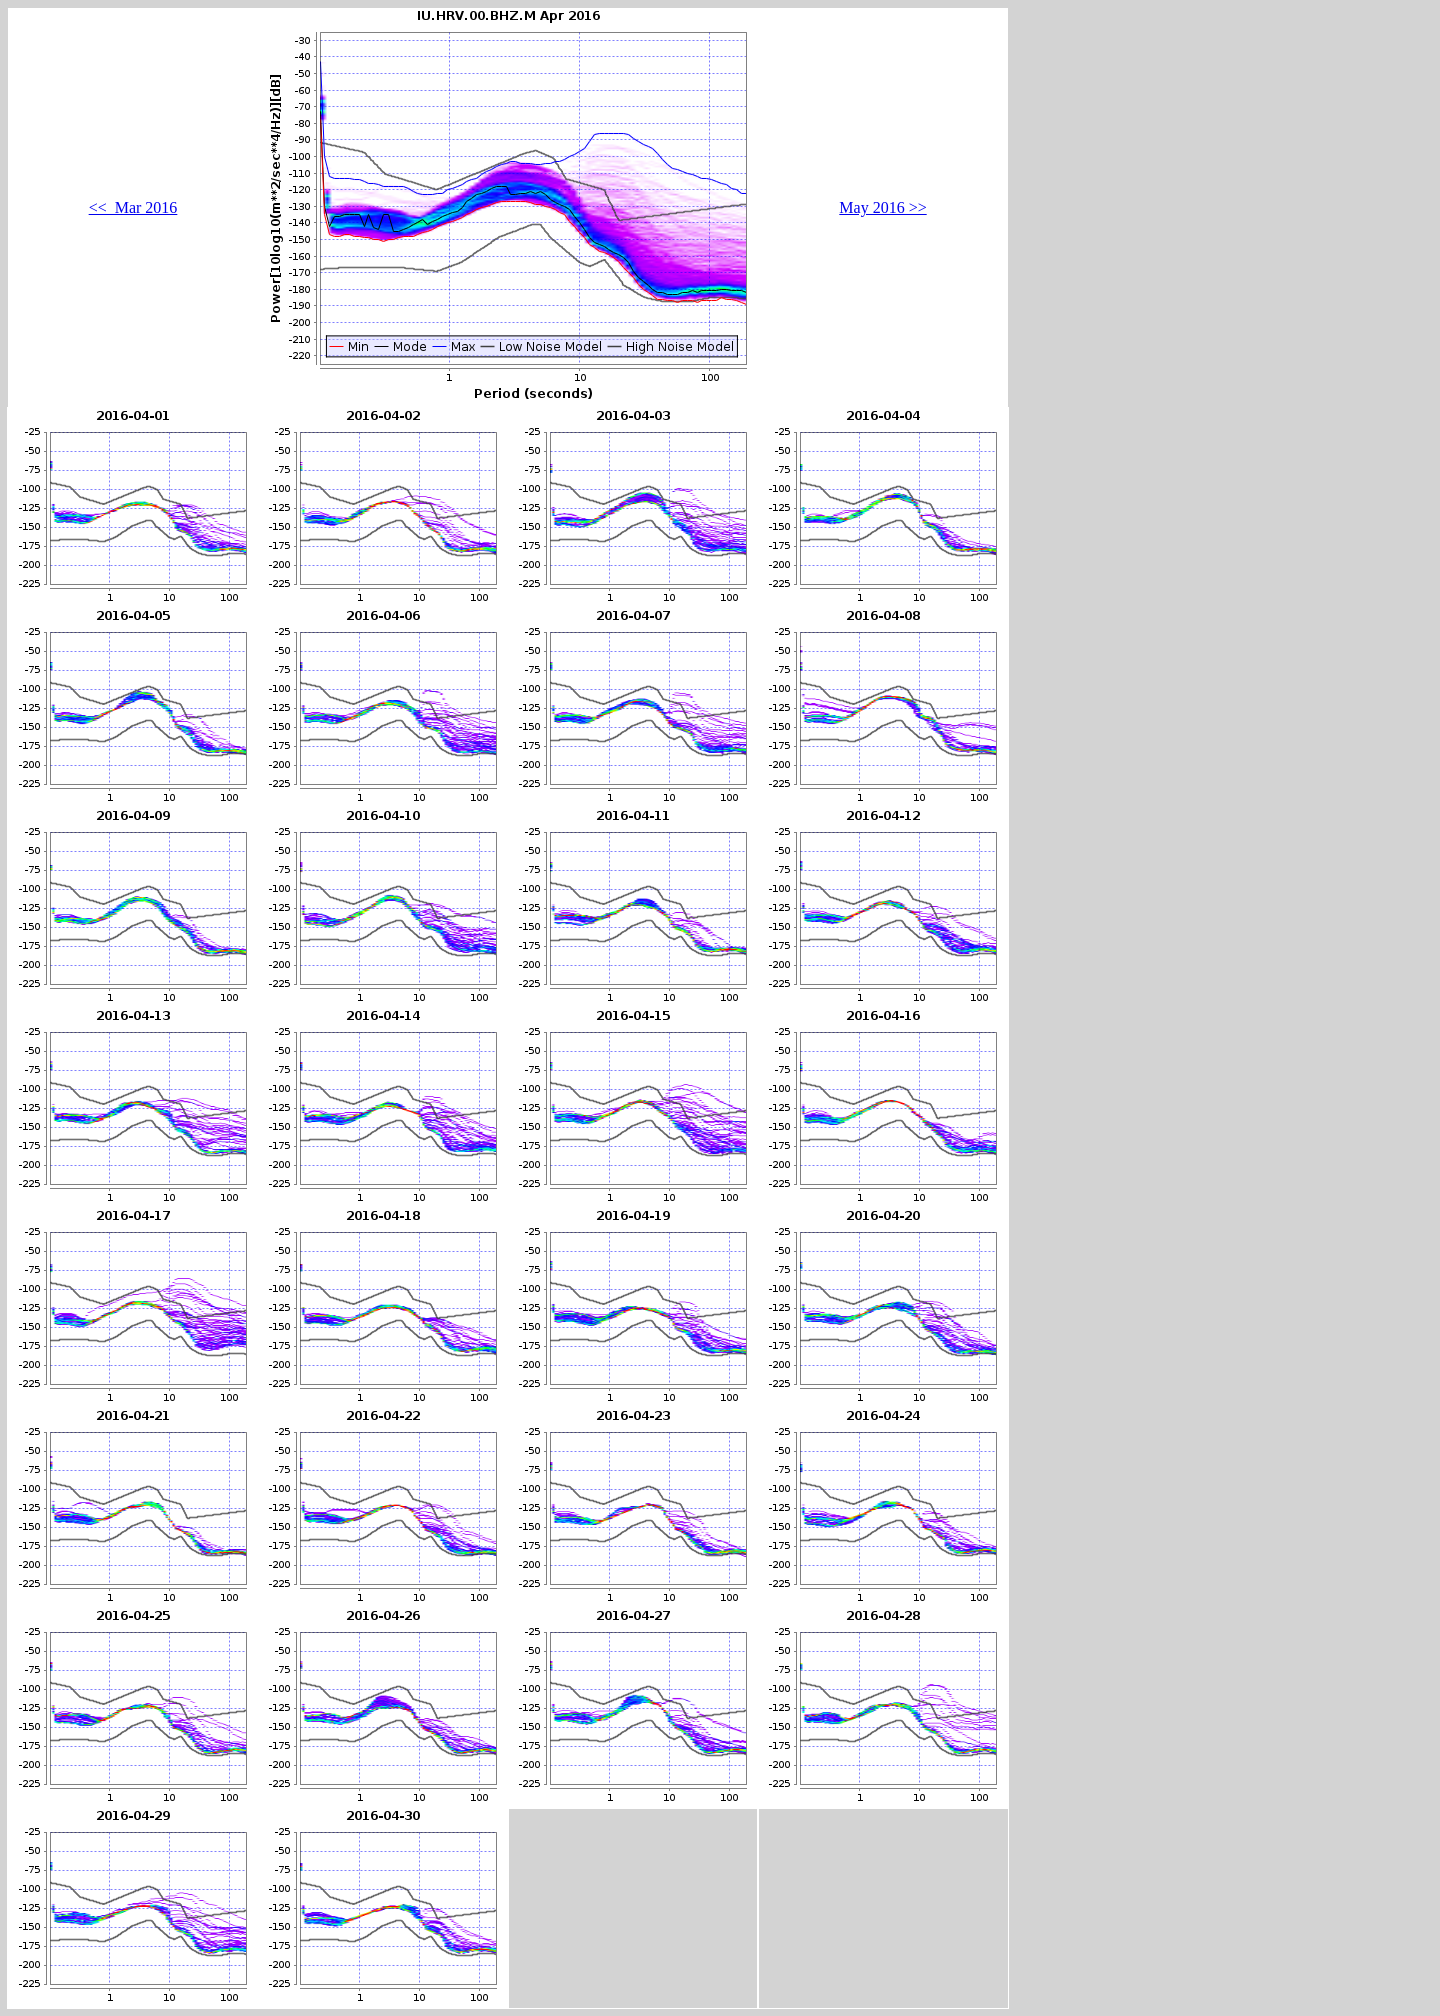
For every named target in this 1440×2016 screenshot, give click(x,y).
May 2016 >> (882, 207)
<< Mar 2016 (133, 207)
